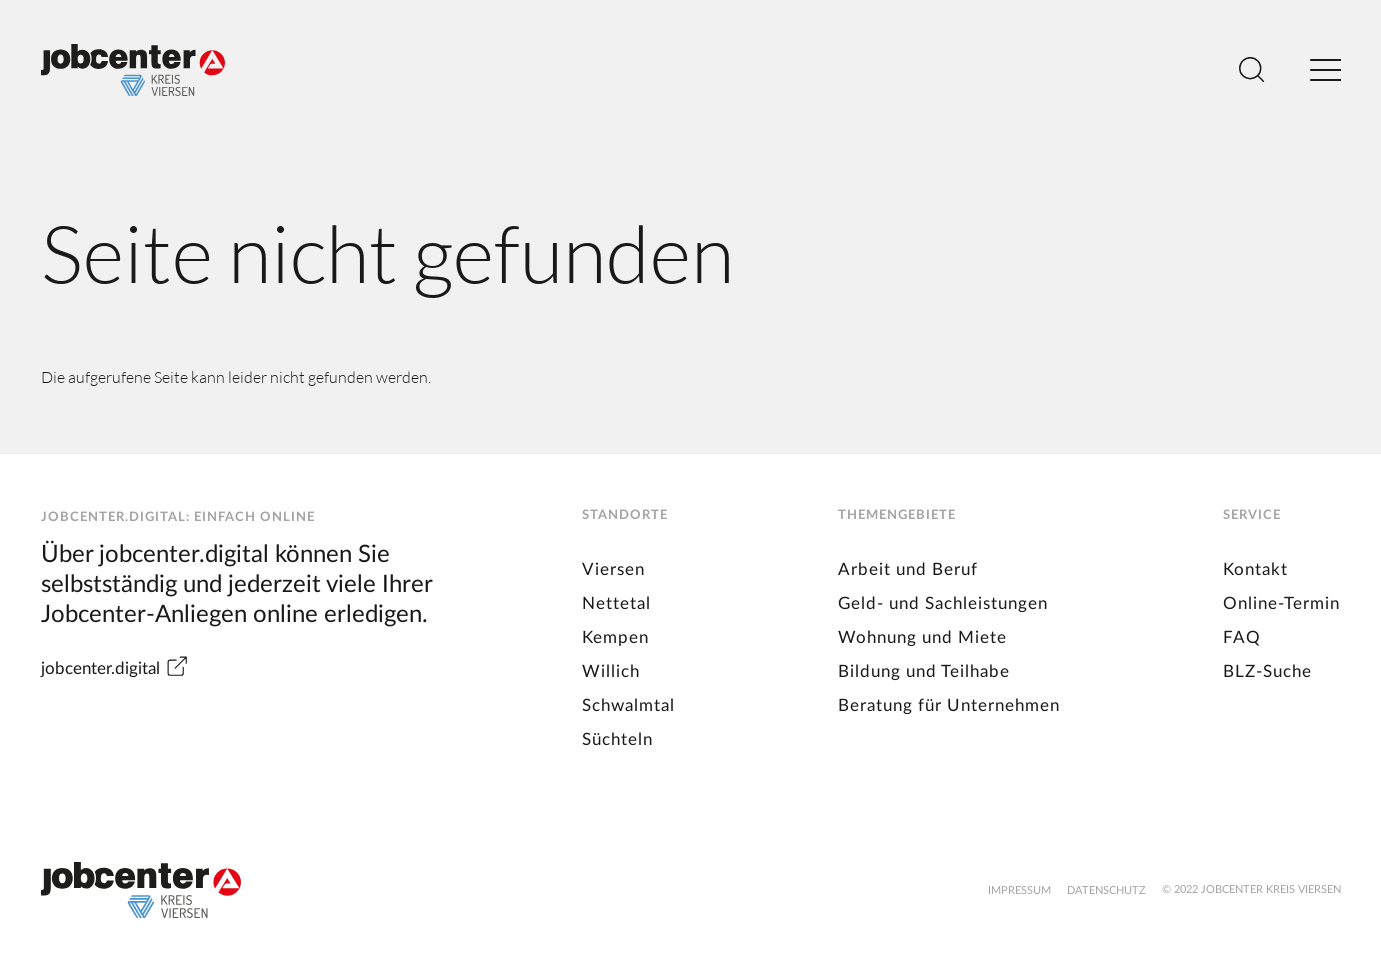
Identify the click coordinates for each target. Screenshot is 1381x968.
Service (1252, 515)
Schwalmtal (628, 705)
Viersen (613, 569)
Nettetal (616, 603)
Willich (611, 671)
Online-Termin (1281, 603)
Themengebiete (897, 515)
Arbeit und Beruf (908, 569)
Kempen (615, 637)
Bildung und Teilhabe (924, 671)
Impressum (1019, 890)
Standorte (625, 515)
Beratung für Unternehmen (949, 705)
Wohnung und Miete (922, 637)
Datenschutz (1106, 890)
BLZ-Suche (1267, 671)
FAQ (1242, 637)
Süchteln (617, 739)
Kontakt (1255, 569)
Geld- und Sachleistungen (943, 603)
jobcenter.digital (114, 668)
